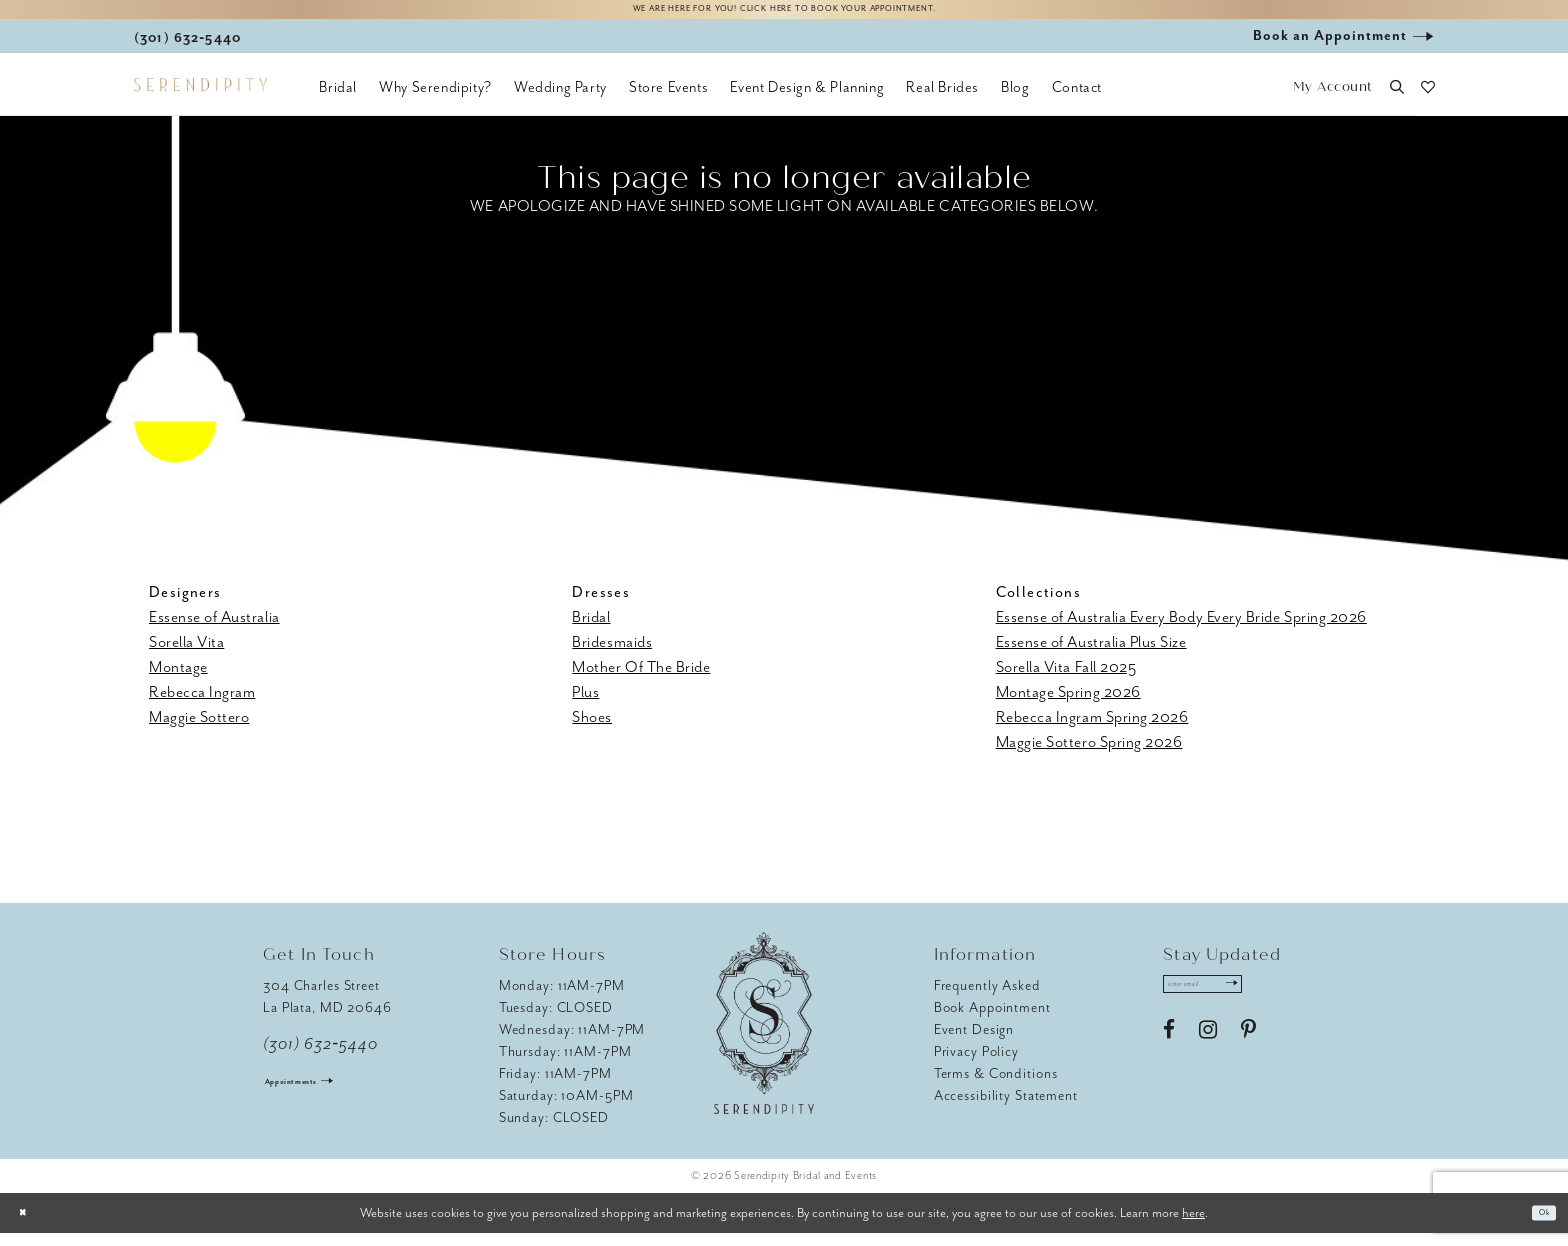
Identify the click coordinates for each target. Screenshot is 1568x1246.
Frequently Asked (987, 998)
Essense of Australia (214, 630)
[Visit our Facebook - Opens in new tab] (1169, 1057)
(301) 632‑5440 (320, 1057)
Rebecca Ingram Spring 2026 (1092, 730)
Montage (178, 680)
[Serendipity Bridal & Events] (200, 98)
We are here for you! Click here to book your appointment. (784, 16)
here (1193, 1224)
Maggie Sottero (199, 730)
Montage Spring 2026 (1068, 705)
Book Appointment (992, 1020)
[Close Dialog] (30, 1225)
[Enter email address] (1230, 1004)
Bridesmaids (612, 655)
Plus (585, 705)
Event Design (974, 1042)
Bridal (591, 630)
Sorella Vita (186, 655)
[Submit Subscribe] (1281, 1004)
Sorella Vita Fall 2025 (1066, 680)
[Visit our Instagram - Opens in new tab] (1208, 1057)
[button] (1332, 100)
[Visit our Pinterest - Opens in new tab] (1248, 1057)
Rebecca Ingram (202, 705)
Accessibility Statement (1006, 1108)
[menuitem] (338, 100)
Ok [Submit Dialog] (1536, 1225)
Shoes (592, 730)
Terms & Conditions (996, 1086)
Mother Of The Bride (641, 680)
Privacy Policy (976, 1064)
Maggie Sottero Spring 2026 (1089, 755)
